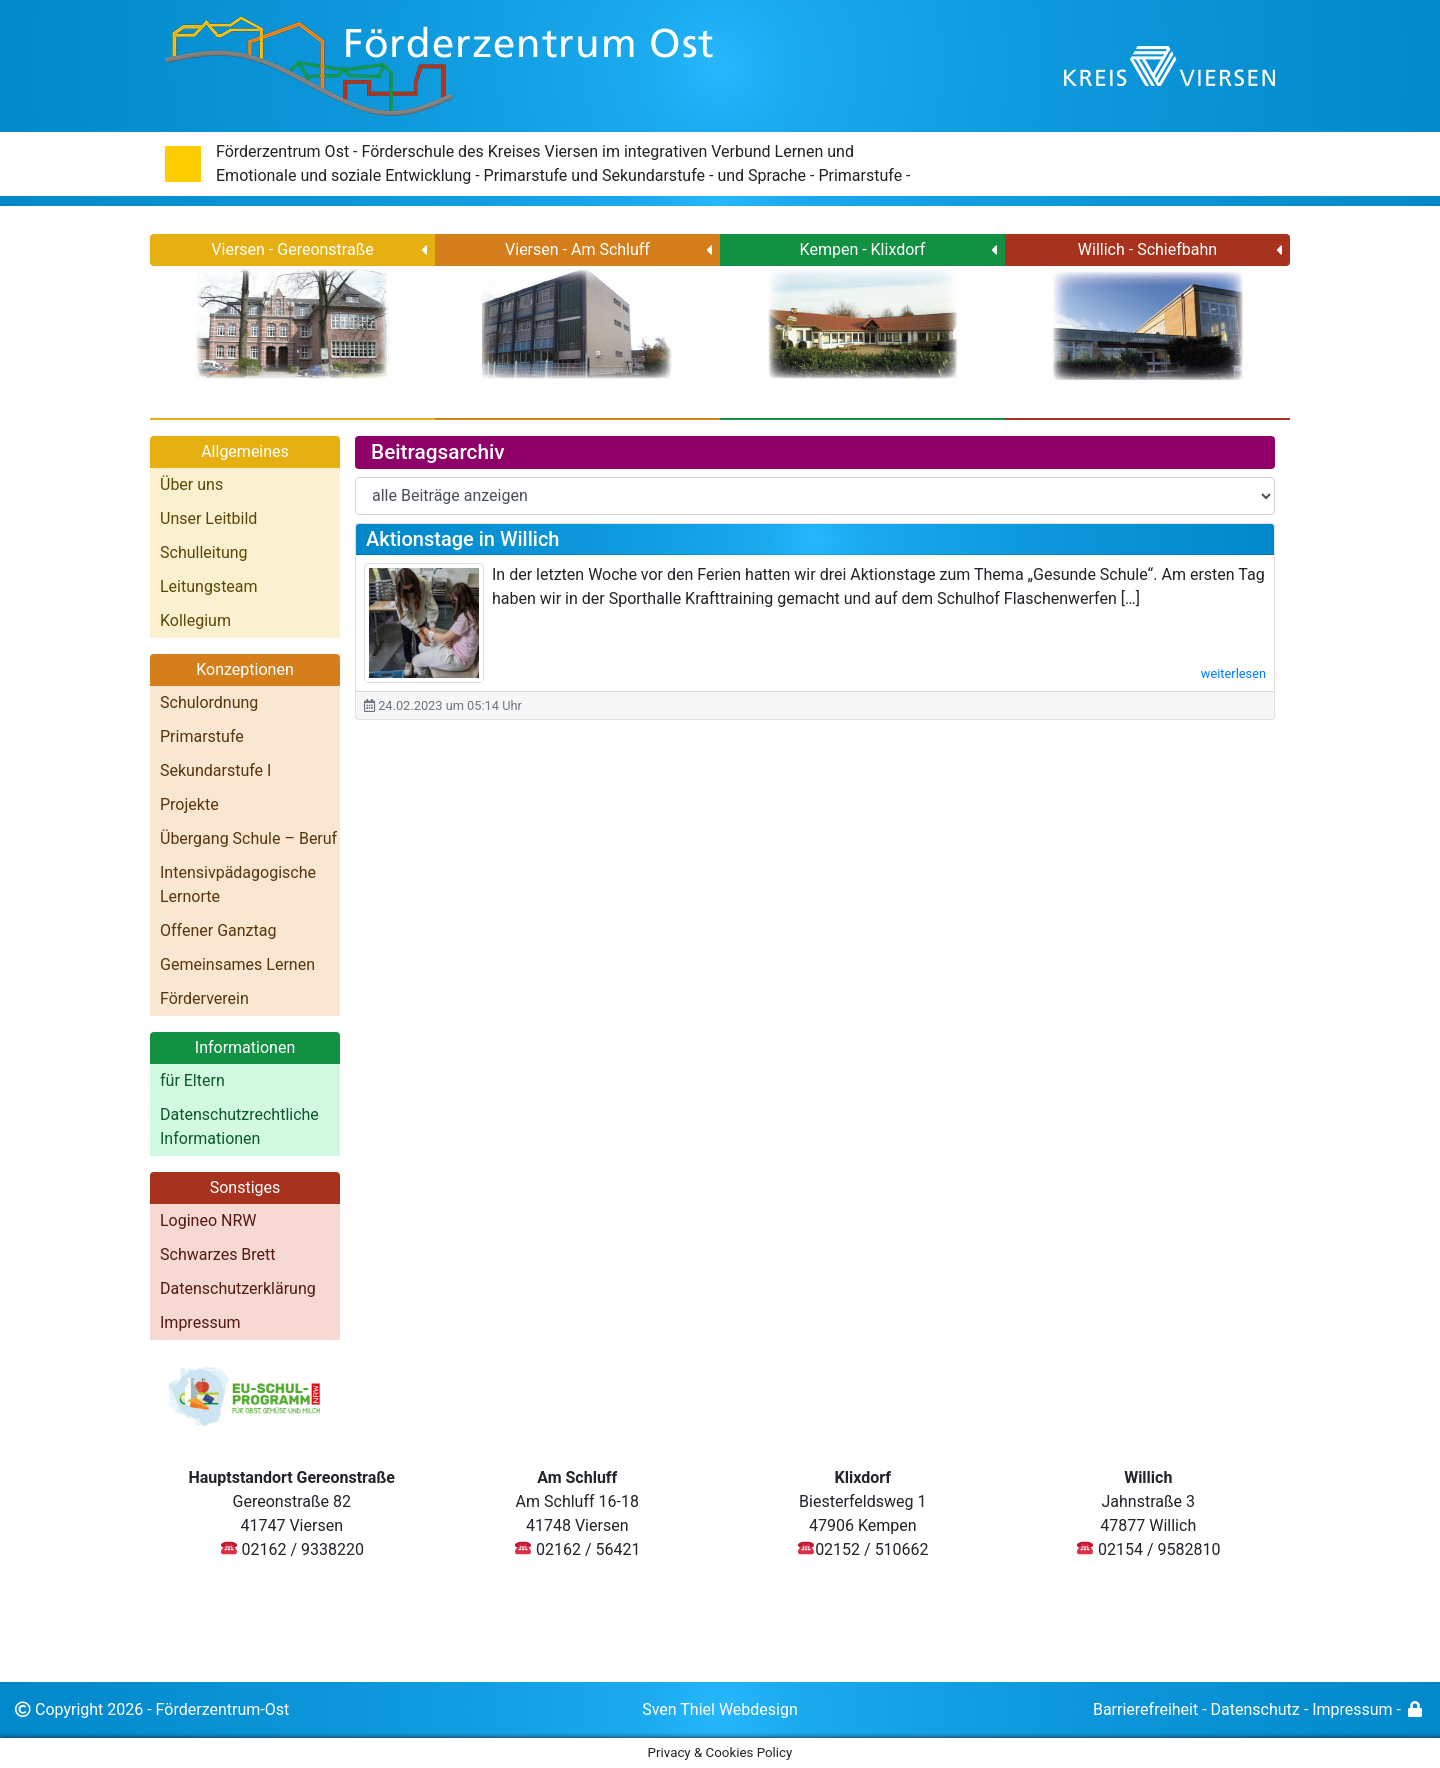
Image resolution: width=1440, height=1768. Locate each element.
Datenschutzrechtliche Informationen (239, 1126)
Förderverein (204, 998)
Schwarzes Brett (218, 1254)
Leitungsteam (209, 586)
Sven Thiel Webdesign (720, 1709)
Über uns (191, 484)
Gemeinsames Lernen (237, 964)
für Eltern (192, 1080)
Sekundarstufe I (215, 770)
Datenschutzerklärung (238, 1288)
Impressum (200, 1322)
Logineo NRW (208, 1220)
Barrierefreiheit (1145, 1709)
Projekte (189, 804)
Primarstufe (202, 736)
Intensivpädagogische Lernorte (238, 884)
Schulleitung (204, 552)
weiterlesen (1233, 673)
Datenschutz (1255, 1709)
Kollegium (195, 620)
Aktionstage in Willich (462, 539)
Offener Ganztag (218, 930)
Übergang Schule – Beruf (248, 838)
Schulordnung (209, 702)
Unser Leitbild (208, 518)
